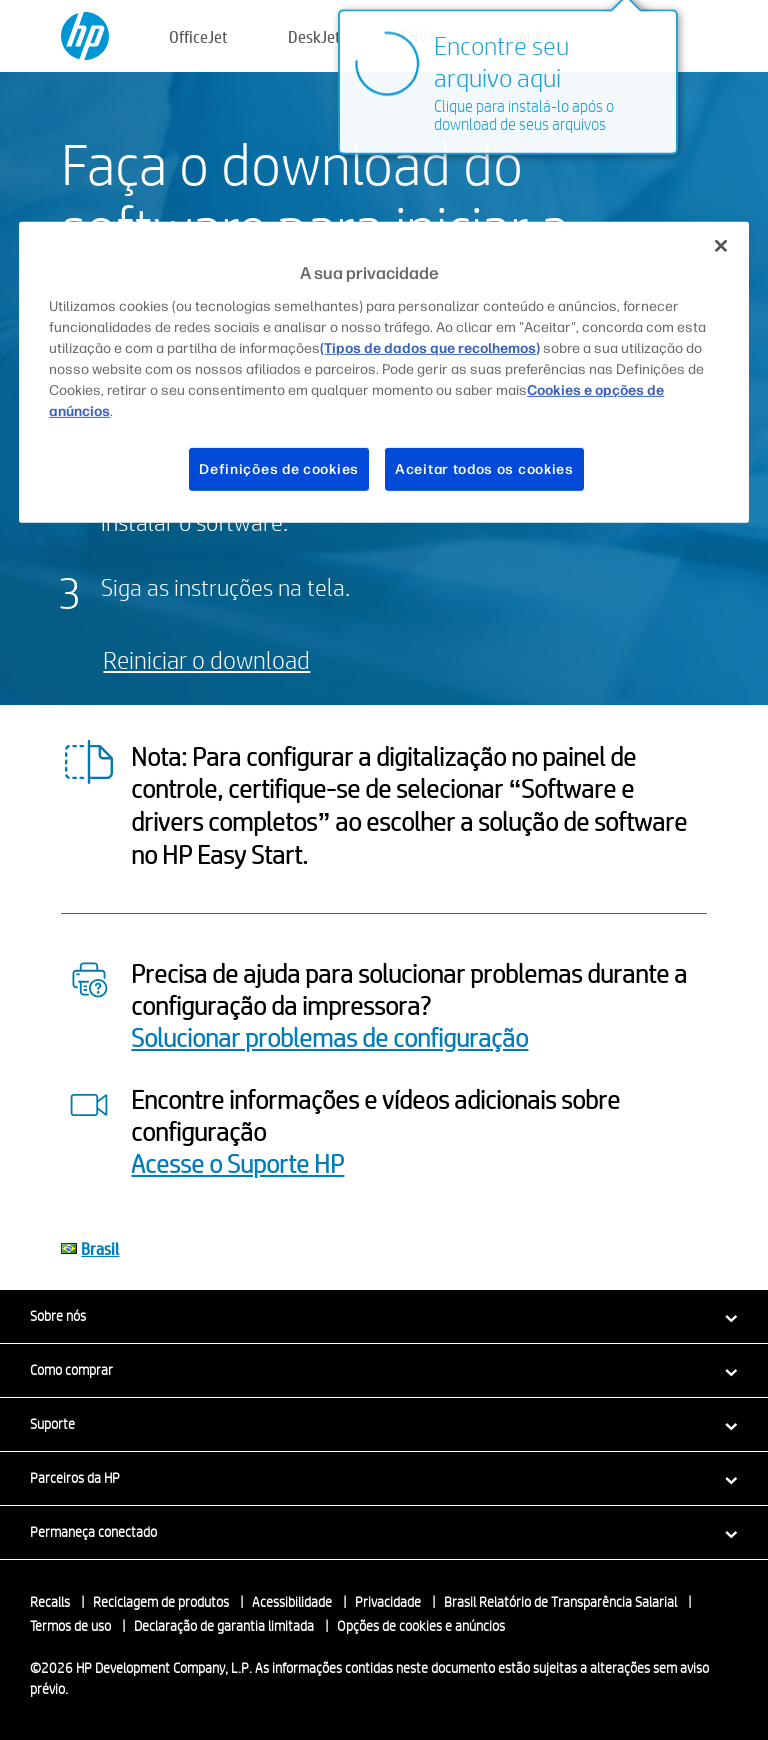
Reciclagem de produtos (161, 1602)
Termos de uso (70, 1626)
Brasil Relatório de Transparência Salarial (560, 1602)
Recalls (50, 1602)
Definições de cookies (279, 468)
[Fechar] (721, 246)
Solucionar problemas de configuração (329, 1037)
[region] (384, 372)
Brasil (100, 1248)
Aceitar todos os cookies (484, 468)
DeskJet (314, 36)
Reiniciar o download (206, 659)
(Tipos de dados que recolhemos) (430, 347)
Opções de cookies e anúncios (421, 1626)
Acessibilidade (292, 1602)
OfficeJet (198, 36)
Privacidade (388, 1602)
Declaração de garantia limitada (224, 1626)
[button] (384, 1316)
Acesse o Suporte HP (237, 1163)
